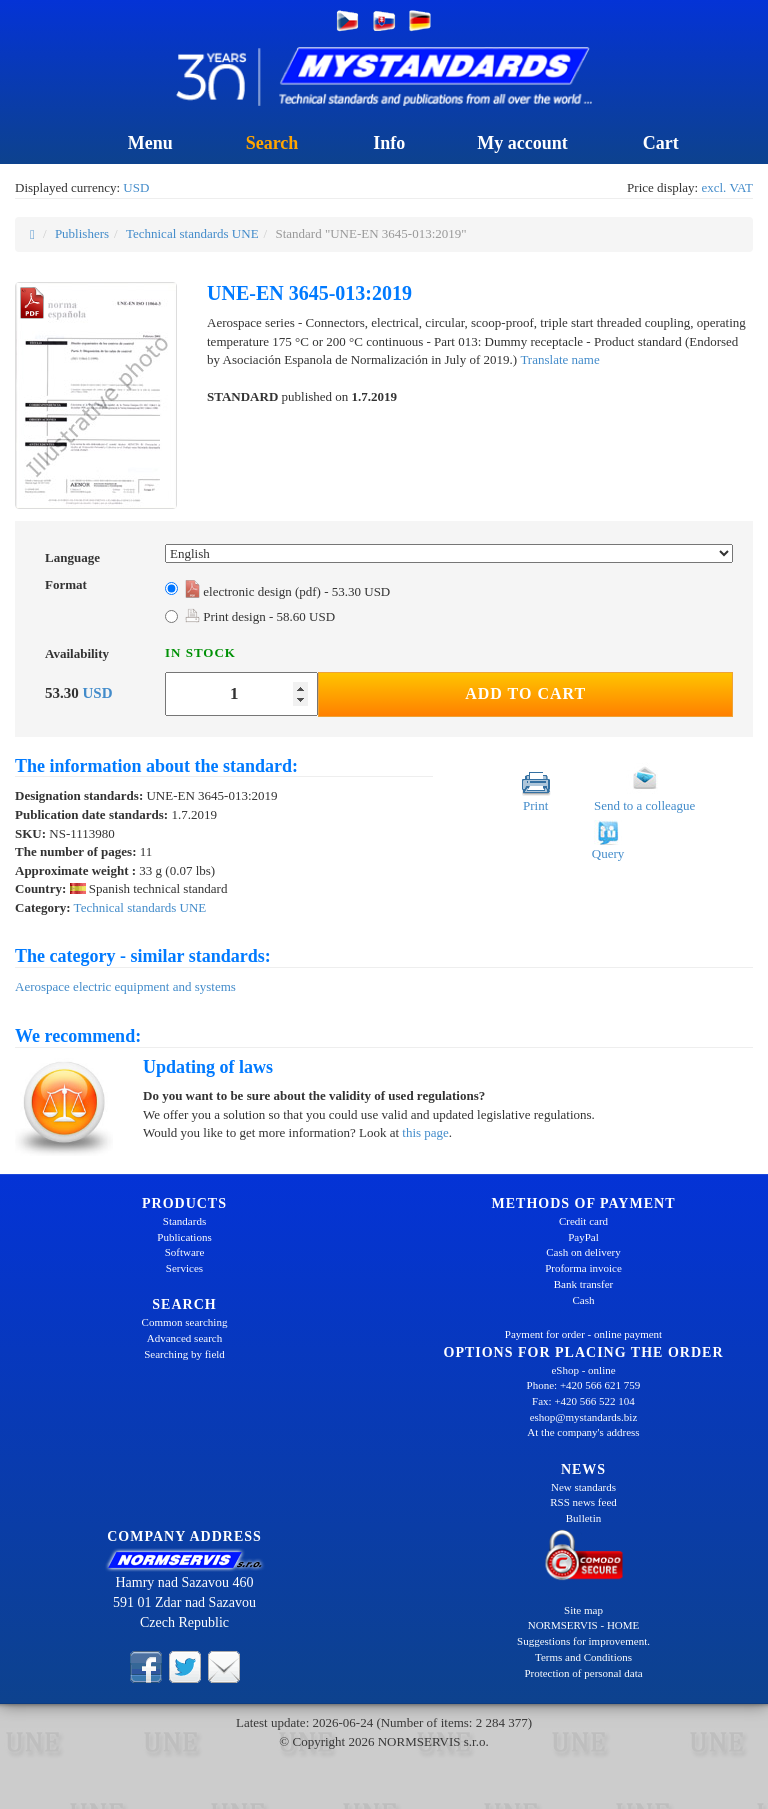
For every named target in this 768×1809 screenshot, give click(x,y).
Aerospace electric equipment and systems (125, 986)
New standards (583, 1487)
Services (184, 1268)
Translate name (559, 359)
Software (185, 1252)
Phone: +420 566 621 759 (584, 1385)
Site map (583, 1610)
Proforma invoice (583, 1268)
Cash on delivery (583, 1252)
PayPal (583, 1237)
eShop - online (583, 1370)
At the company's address (583, 1432)
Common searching (185, 1322)
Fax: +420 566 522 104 (583, 1401)
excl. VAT (727, 187)
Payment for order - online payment (583, 1334)
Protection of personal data (583, 1673)
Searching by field (184, 1354)
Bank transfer (584, 1284)
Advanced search (184, 1338)
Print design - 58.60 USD (260, 616)
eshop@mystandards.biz (584, 1417)
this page (425, 1132)
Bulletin (583, 1518)
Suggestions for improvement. (583, 1641)
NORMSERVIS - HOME (584, 1625)
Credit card (583, 1221)
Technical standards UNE (192, 233)
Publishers (82, 233)
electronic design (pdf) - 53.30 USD (287, 591)
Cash (584, 1300)
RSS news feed (583, 1502)
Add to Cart (525, 693)
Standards (184, 1221)
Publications (184, 1237)
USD (136, 187)
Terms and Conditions (583, 1657)
